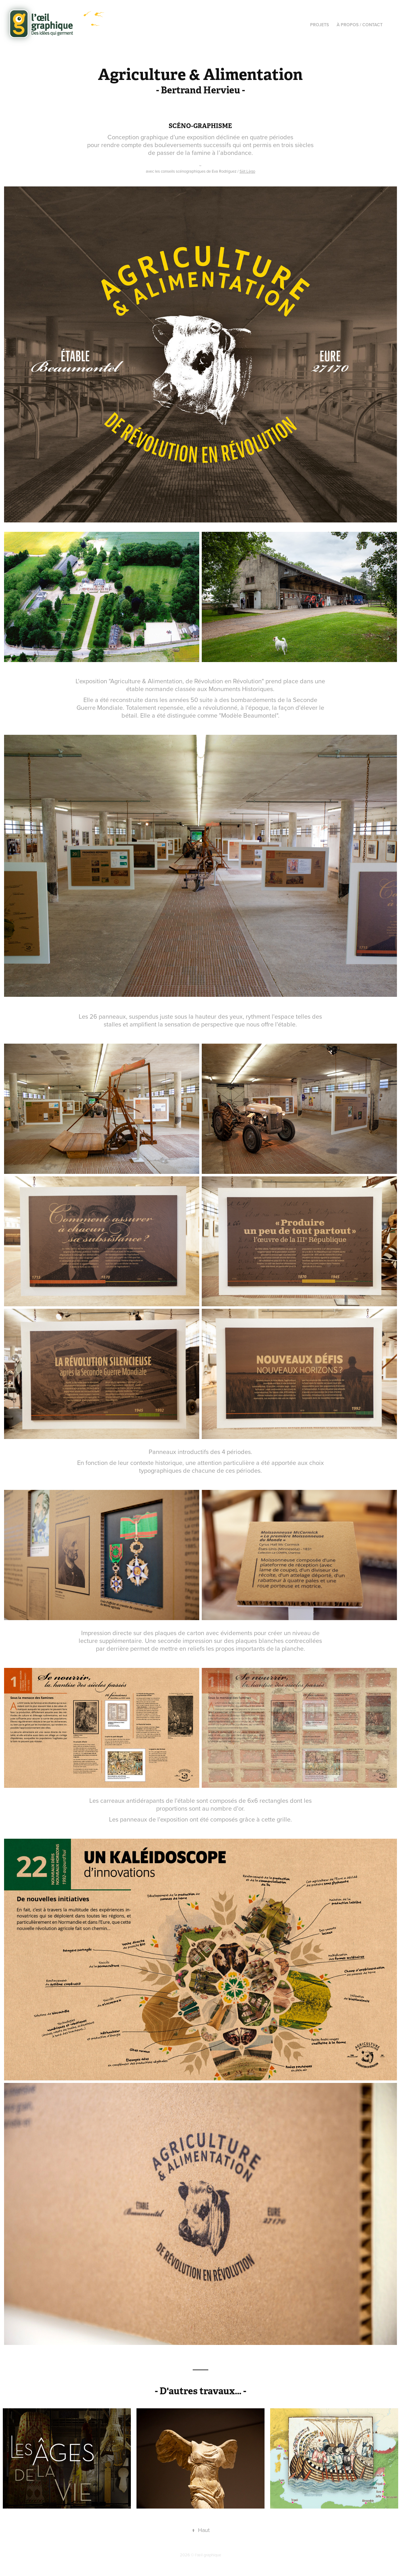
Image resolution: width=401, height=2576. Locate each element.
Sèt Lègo (247, 171)
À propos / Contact (360, 25)
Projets (319, 25)
